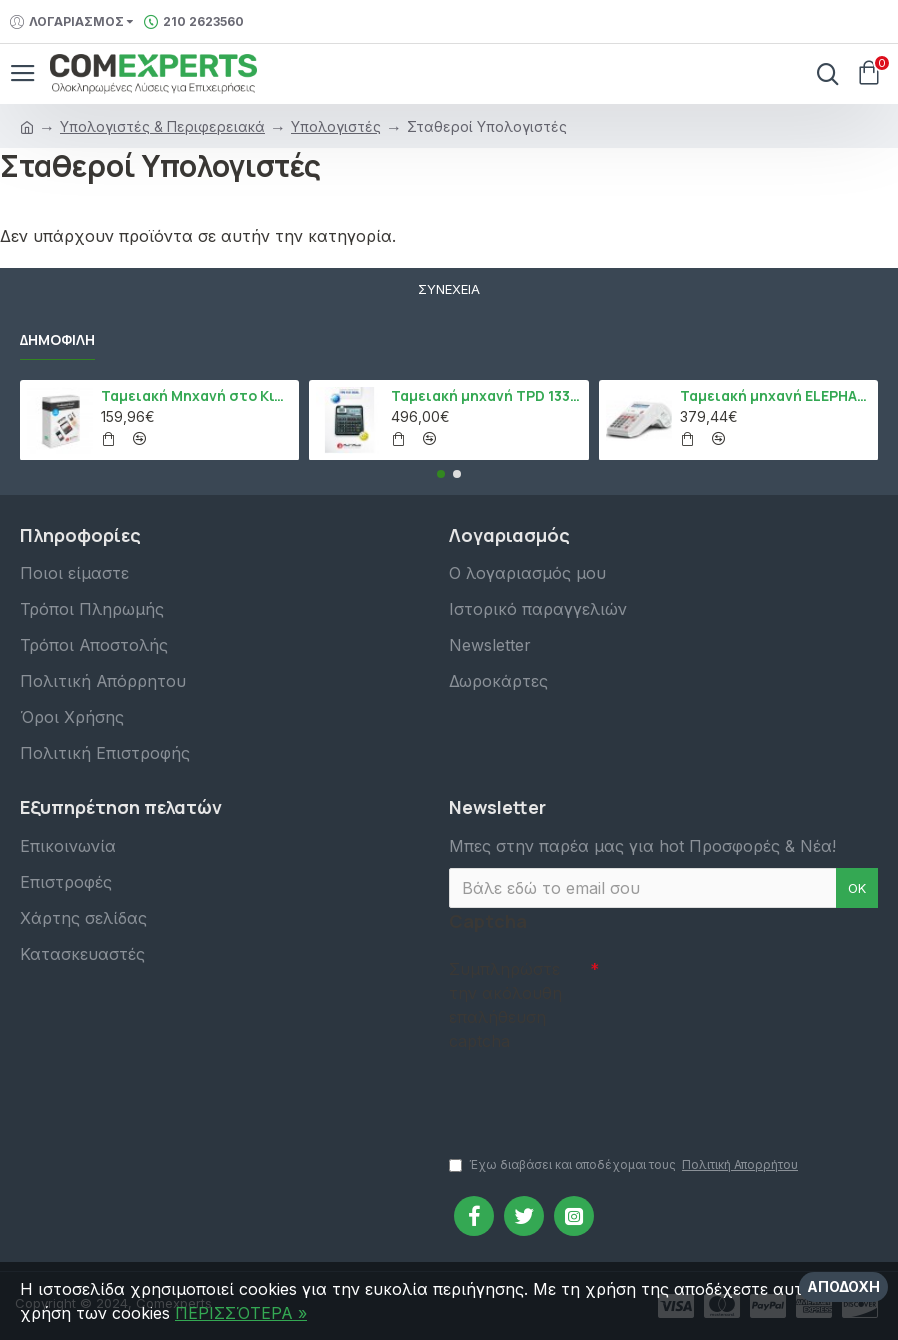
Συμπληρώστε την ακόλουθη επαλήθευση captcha (505, 1005)
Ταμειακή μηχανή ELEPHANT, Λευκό (775, 396)
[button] (441, 474)
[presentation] (589, 1094)
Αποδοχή (843, 1286)
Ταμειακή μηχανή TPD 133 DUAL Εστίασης (486, 396)
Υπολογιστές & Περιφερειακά (162, 126)
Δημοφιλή (57, 340)
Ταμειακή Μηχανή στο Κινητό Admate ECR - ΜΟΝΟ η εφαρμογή (196, 396)
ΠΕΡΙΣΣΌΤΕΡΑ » (241, 1313)
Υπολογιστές (336, 126)
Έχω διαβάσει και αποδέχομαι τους (625, 1165)
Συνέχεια (449, 289)
